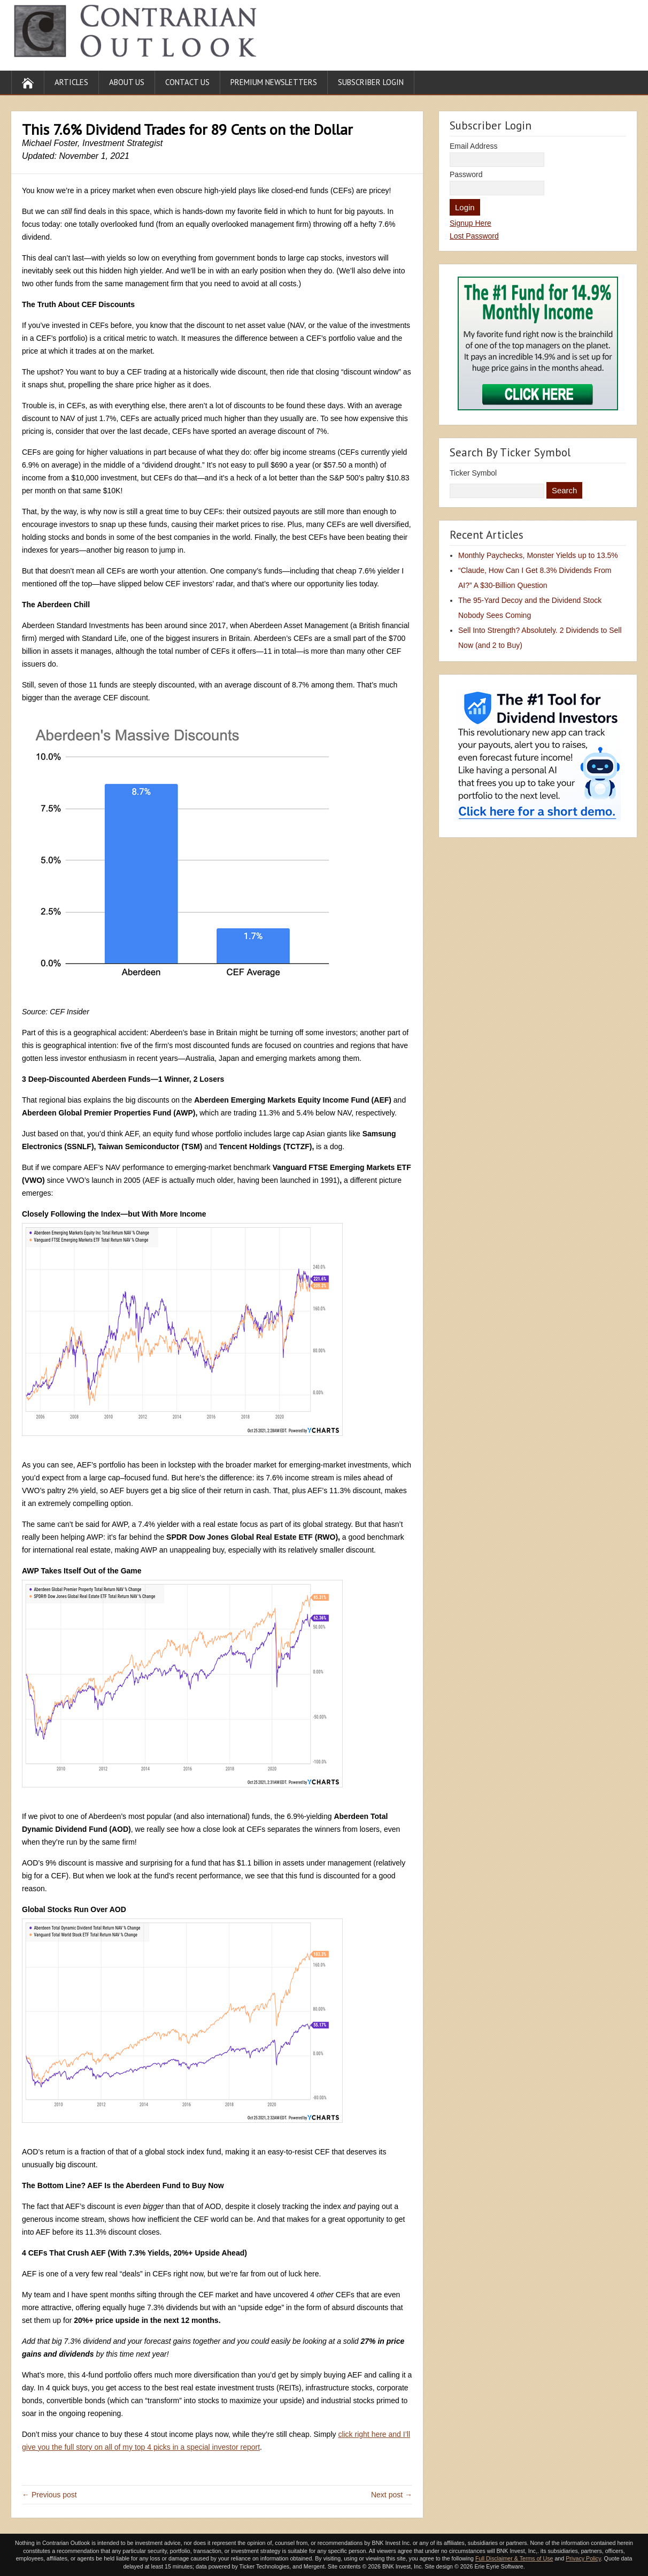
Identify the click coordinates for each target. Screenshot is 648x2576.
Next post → (391, 2494)
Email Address (473, 146)
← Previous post (49, 2494)
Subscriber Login (371, 82)
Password (466, 174)
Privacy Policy (583, 2558)
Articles (71, 82)
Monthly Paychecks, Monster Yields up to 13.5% (538, 555)
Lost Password (474, 236)
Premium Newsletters (273, 82)
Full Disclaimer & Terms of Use (514, 2558)
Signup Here (470, 223)
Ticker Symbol (473, 473)
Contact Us (187, 82)
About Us (126, 82)
